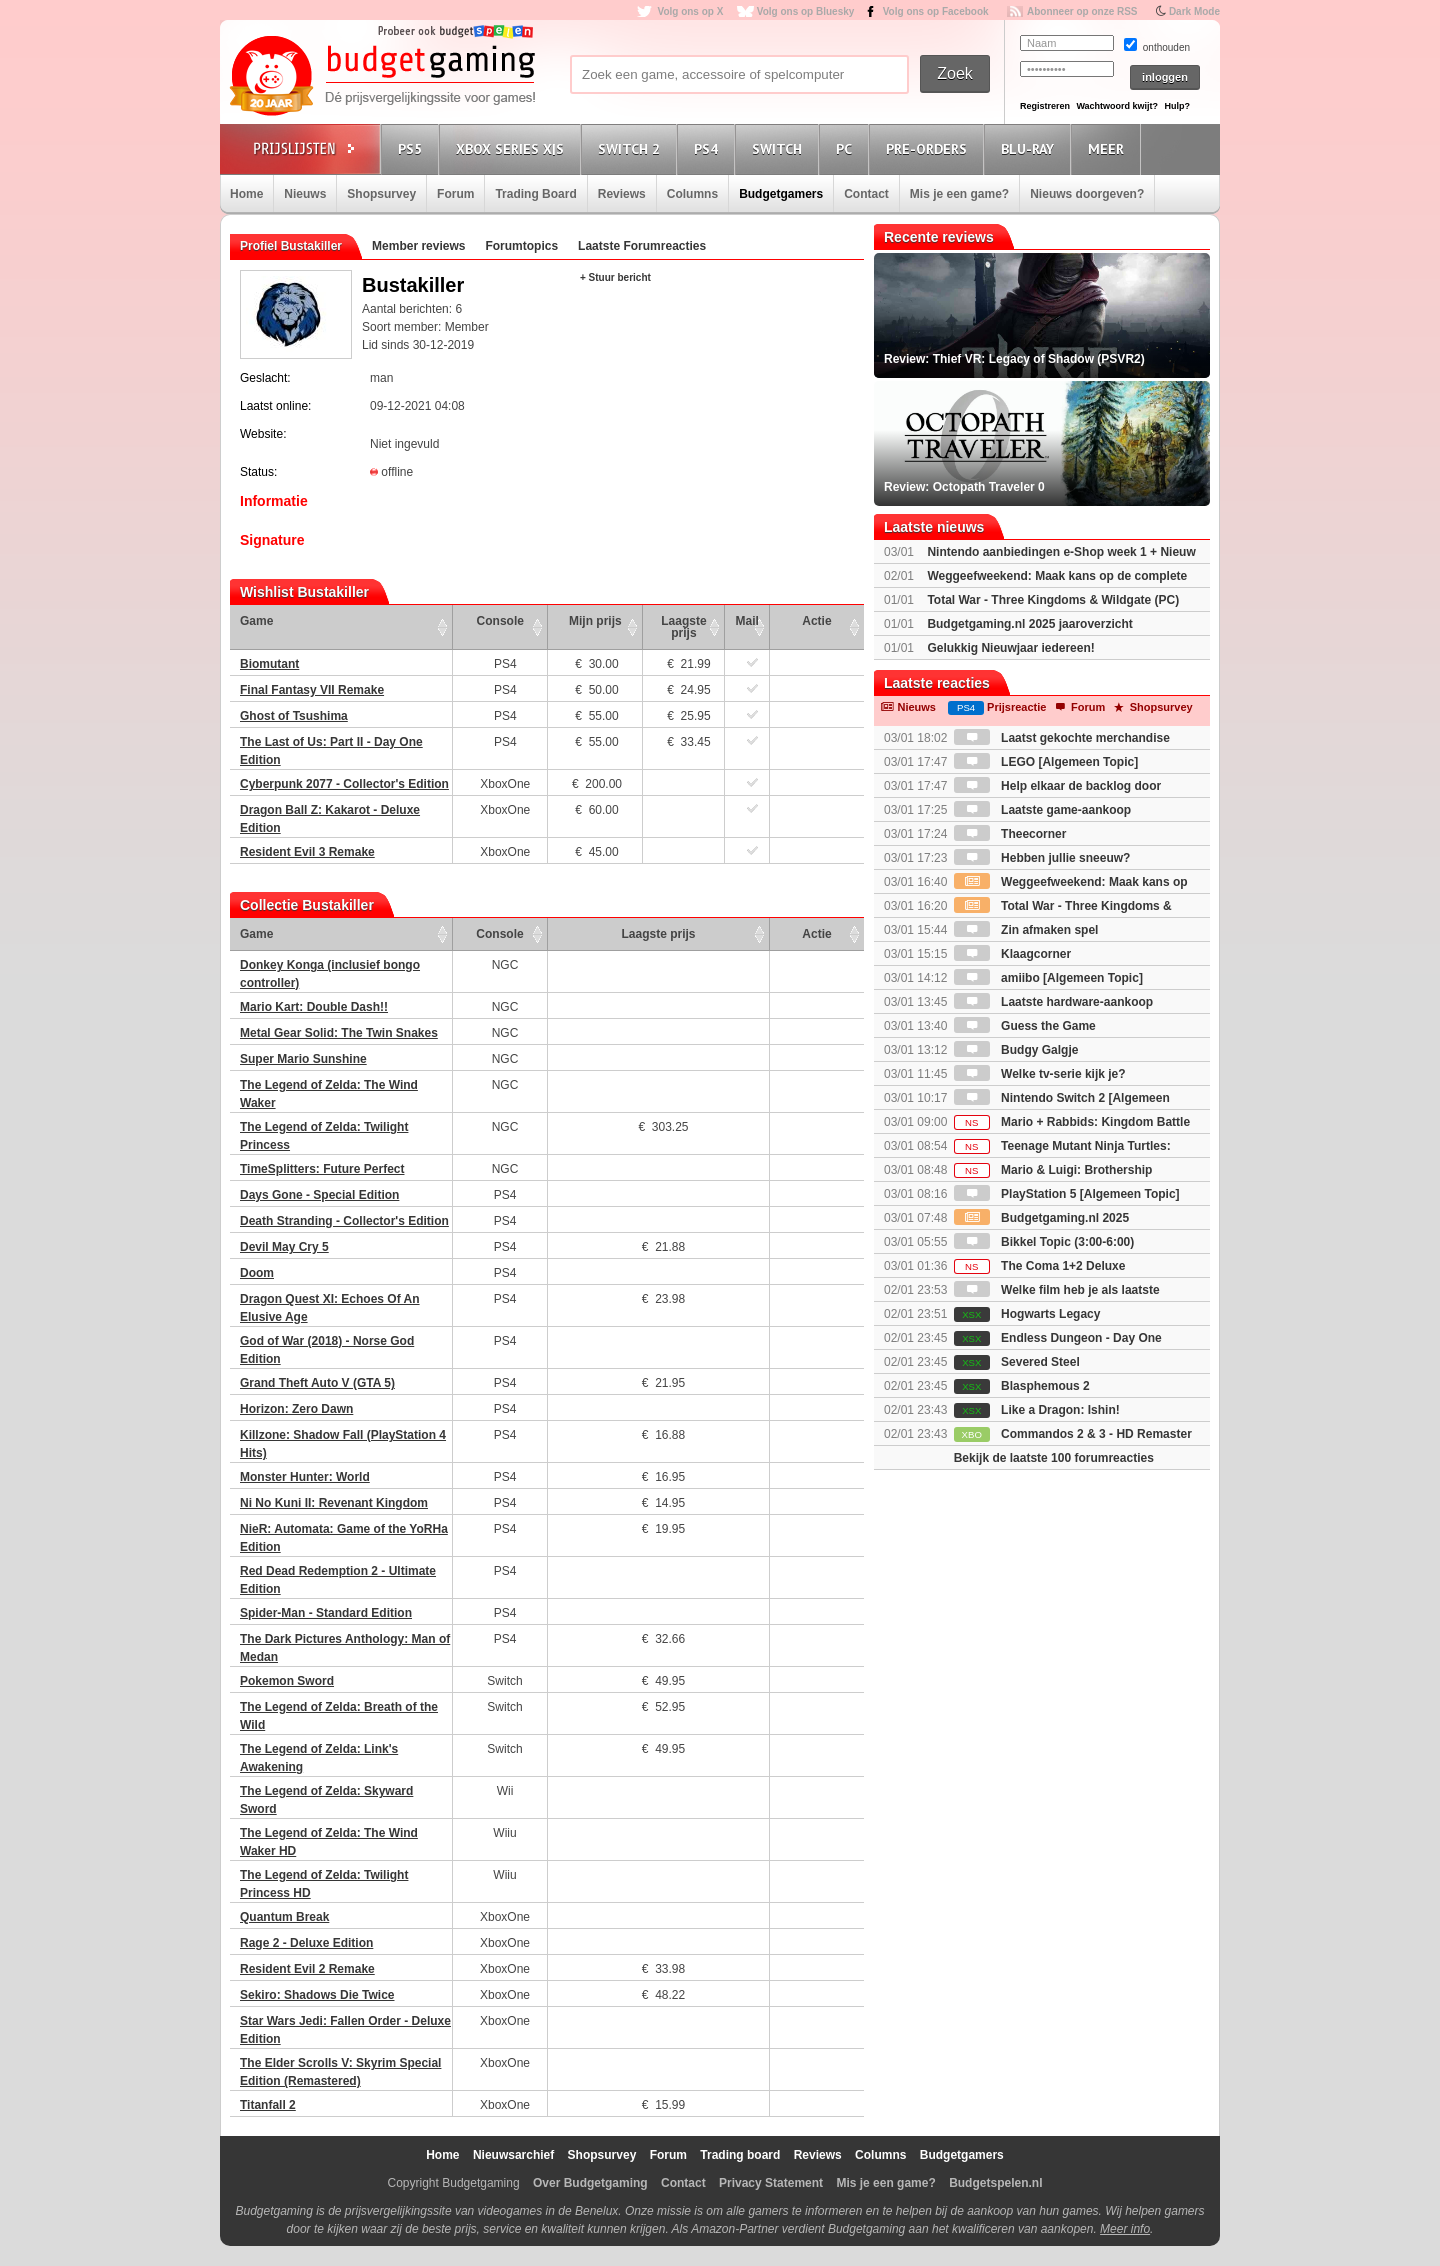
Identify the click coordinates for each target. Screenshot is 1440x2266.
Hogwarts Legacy (1027, 1314)
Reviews (622, 194)
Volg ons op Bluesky (806, 11)
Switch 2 (632, 148)
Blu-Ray (1030, 148)
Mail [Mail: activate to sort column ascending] (747, 621)
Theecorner (1010, 834)
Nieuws (305, 194)
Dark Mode (1194, 11)
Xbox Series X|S (513, 148)
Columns (692, 194)
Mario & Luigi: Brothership (1053, 1170)
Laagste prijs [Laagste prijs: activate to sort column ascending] (683, 627)
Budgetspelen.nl (995, 2183)
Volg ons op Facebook (936, 11)
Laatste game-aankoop (1042, 810)
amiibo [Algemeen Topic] (1048, 978)
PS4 (709, 148)
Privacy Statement (771, 2183)
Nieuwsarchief (513, 2155)
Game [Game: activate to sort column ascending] (256, 621)
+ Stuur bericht (615, 277)
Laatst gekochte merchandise (1062, 738)
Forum (455, 194)
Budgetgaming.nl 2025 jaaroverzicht (1029, 624)
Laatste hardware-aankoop (1053, 1002)
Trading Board (535, 194)
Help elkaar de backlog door (1057, 786)
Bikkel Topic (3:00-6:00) (1044, 1242)
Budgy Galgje (1016, 1050)
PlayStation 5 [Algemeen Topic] (1067, 1194)
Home (246, 194)
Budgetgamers (781, 194)
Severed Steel (1017, 1362)
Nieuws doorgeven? (1087, 194)
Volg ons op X (690, 11)
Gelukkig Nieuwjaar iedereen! (1010, 648)
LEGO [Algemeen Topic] (1046, 762)
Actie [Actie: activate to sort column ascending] (816, 621)
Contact (866, 194)
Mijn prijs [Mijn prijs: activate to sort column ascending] (595, 621)
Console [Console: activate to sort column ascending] (500, 621)
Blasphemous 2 (1022, 1386)
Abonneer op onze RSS (1082, 11)
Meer (1109, 148)
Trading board (740, 2155)
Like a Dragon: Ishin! (1037, 1410)
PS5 (413, 148)
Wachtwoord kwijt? (1117, 106)
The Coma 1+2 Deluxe (1040, 1266)
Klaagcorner (1012, 954)
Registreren (1045, 106)
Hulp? (1177, 106)
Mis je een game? (959, 194)
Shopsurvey (381, 194)
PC (847, 148)
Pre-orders (929, 148)
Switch (780, 148)
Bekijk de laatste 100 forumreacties (1054, 1458)
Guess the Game (1025, 1026)
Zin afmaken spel (1026, 930)
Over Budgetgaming (590, 2183)
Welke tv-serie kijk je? (1040, 1074)
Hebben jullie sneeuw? (1042, 858)
